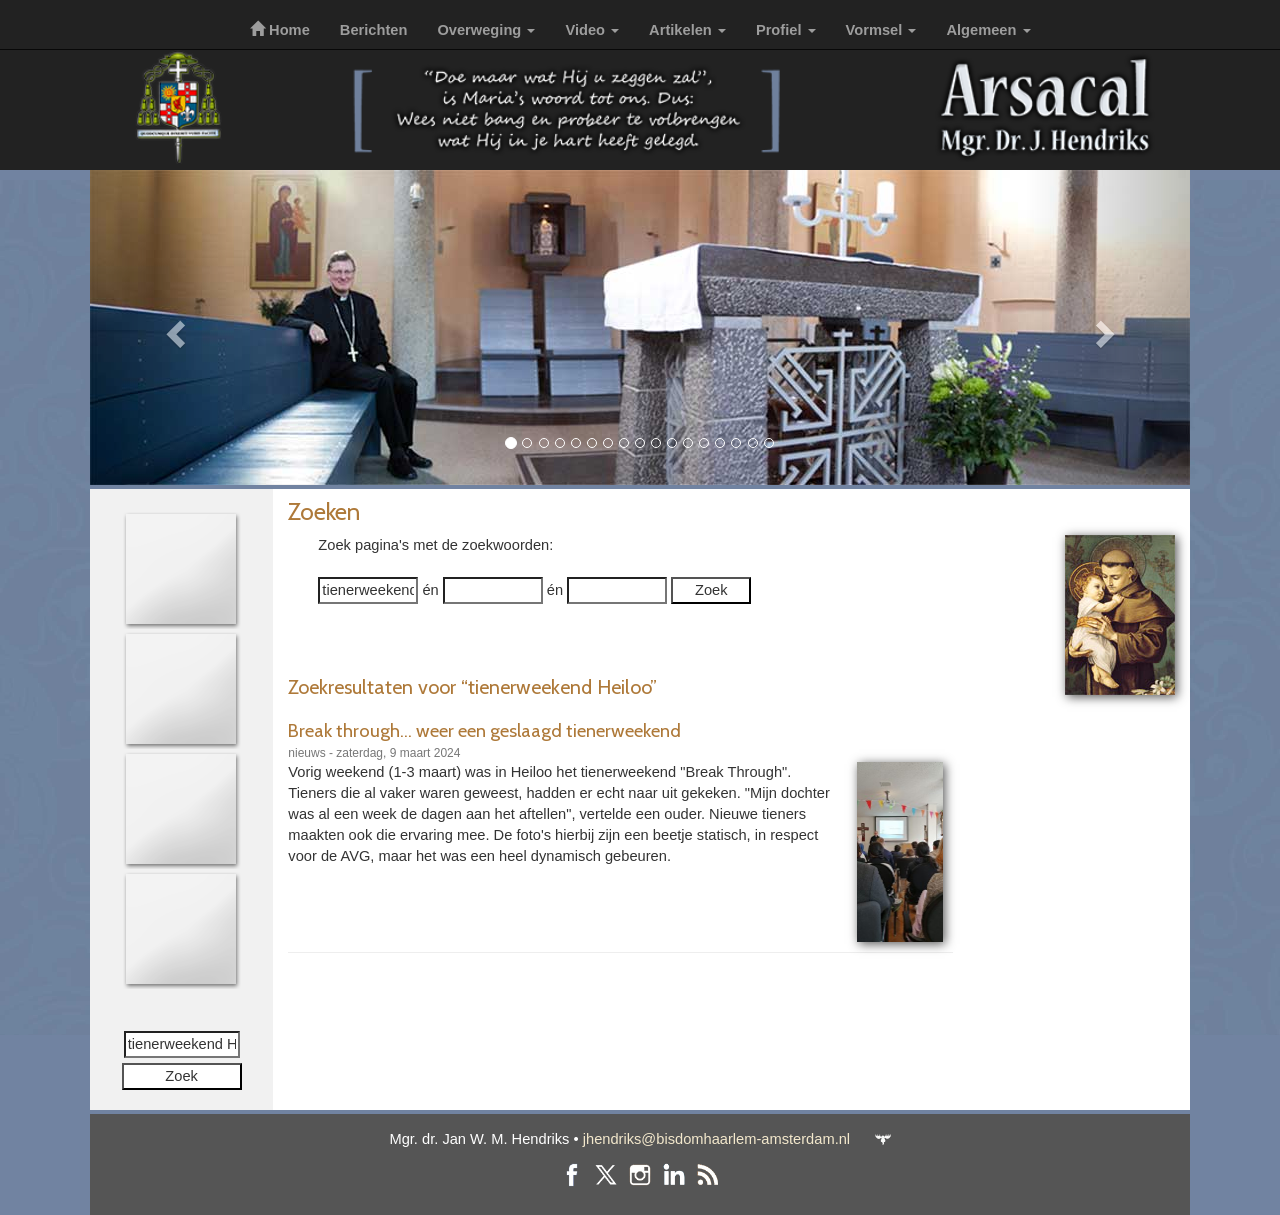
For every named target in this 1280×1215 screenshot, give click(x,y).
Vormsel (881, 30)
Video (592, 30)
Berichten (374, 30)
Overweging (486, 30)
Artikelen (687, 30)
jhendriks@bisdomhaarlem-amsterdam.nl (716, 1139)
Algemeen (988, 30)
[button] (172, 327)
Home (280, 30)
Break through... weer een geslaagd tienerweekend (484, 730)
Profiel (786, 30)
